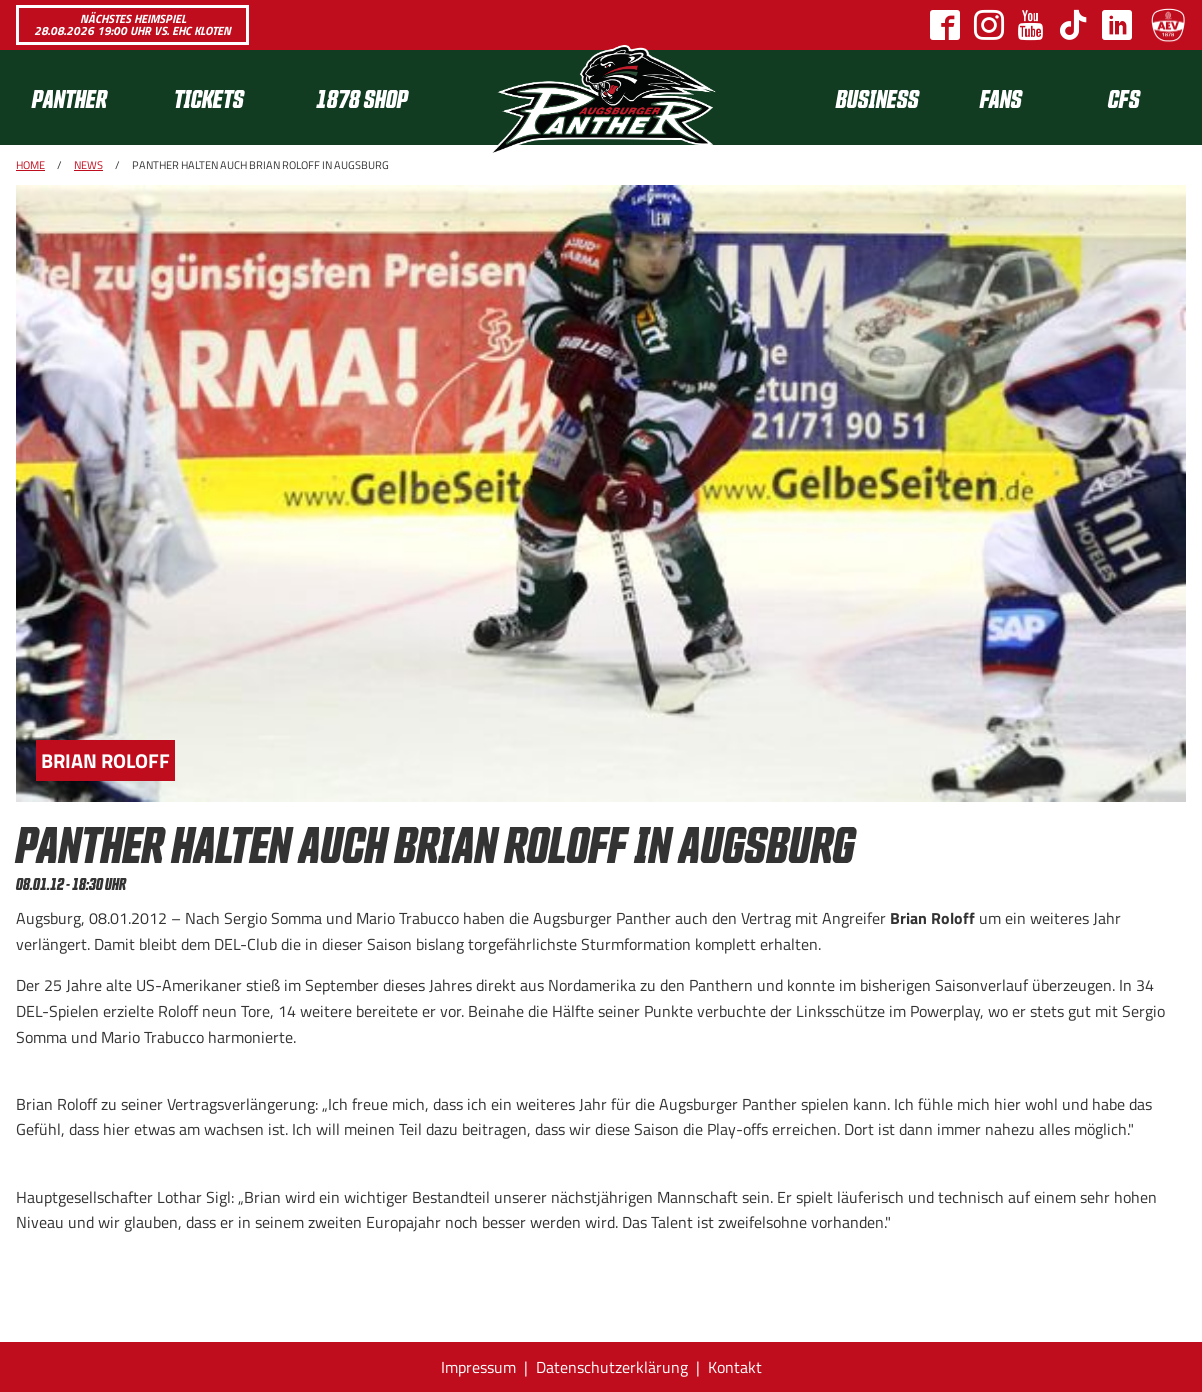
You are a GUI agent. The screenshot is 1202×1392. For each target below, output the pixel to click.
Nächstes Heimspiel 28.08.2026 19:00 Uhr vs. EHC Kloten (132, 24)
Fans (1001, 97)
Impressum (478, 1367)
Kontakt (735, 1367)
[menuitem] (87, 97)
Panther (69, 97)
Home (30, 165)
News (88, 165)
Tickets (209, 97)
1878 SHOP (362, 97)
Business (877, 97)
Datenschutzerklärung (612, 1367)
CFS (1124, 97)
